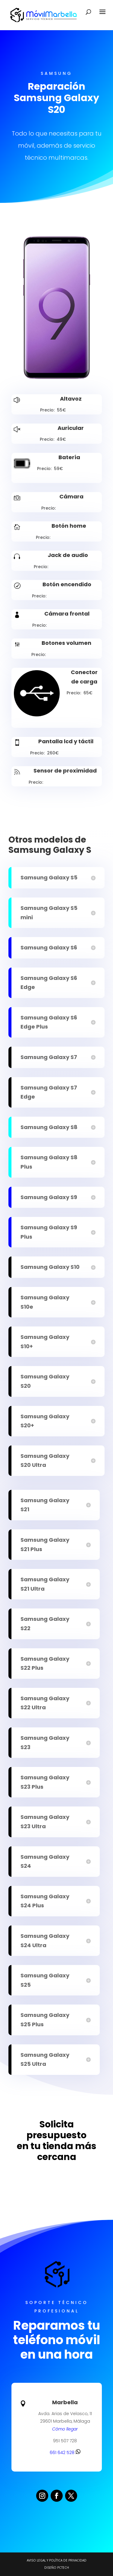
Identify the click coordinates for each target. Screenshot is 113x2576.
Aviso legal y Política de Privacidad (56, 2560)
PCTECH (63, 2567)
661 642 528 (65, 2453)
